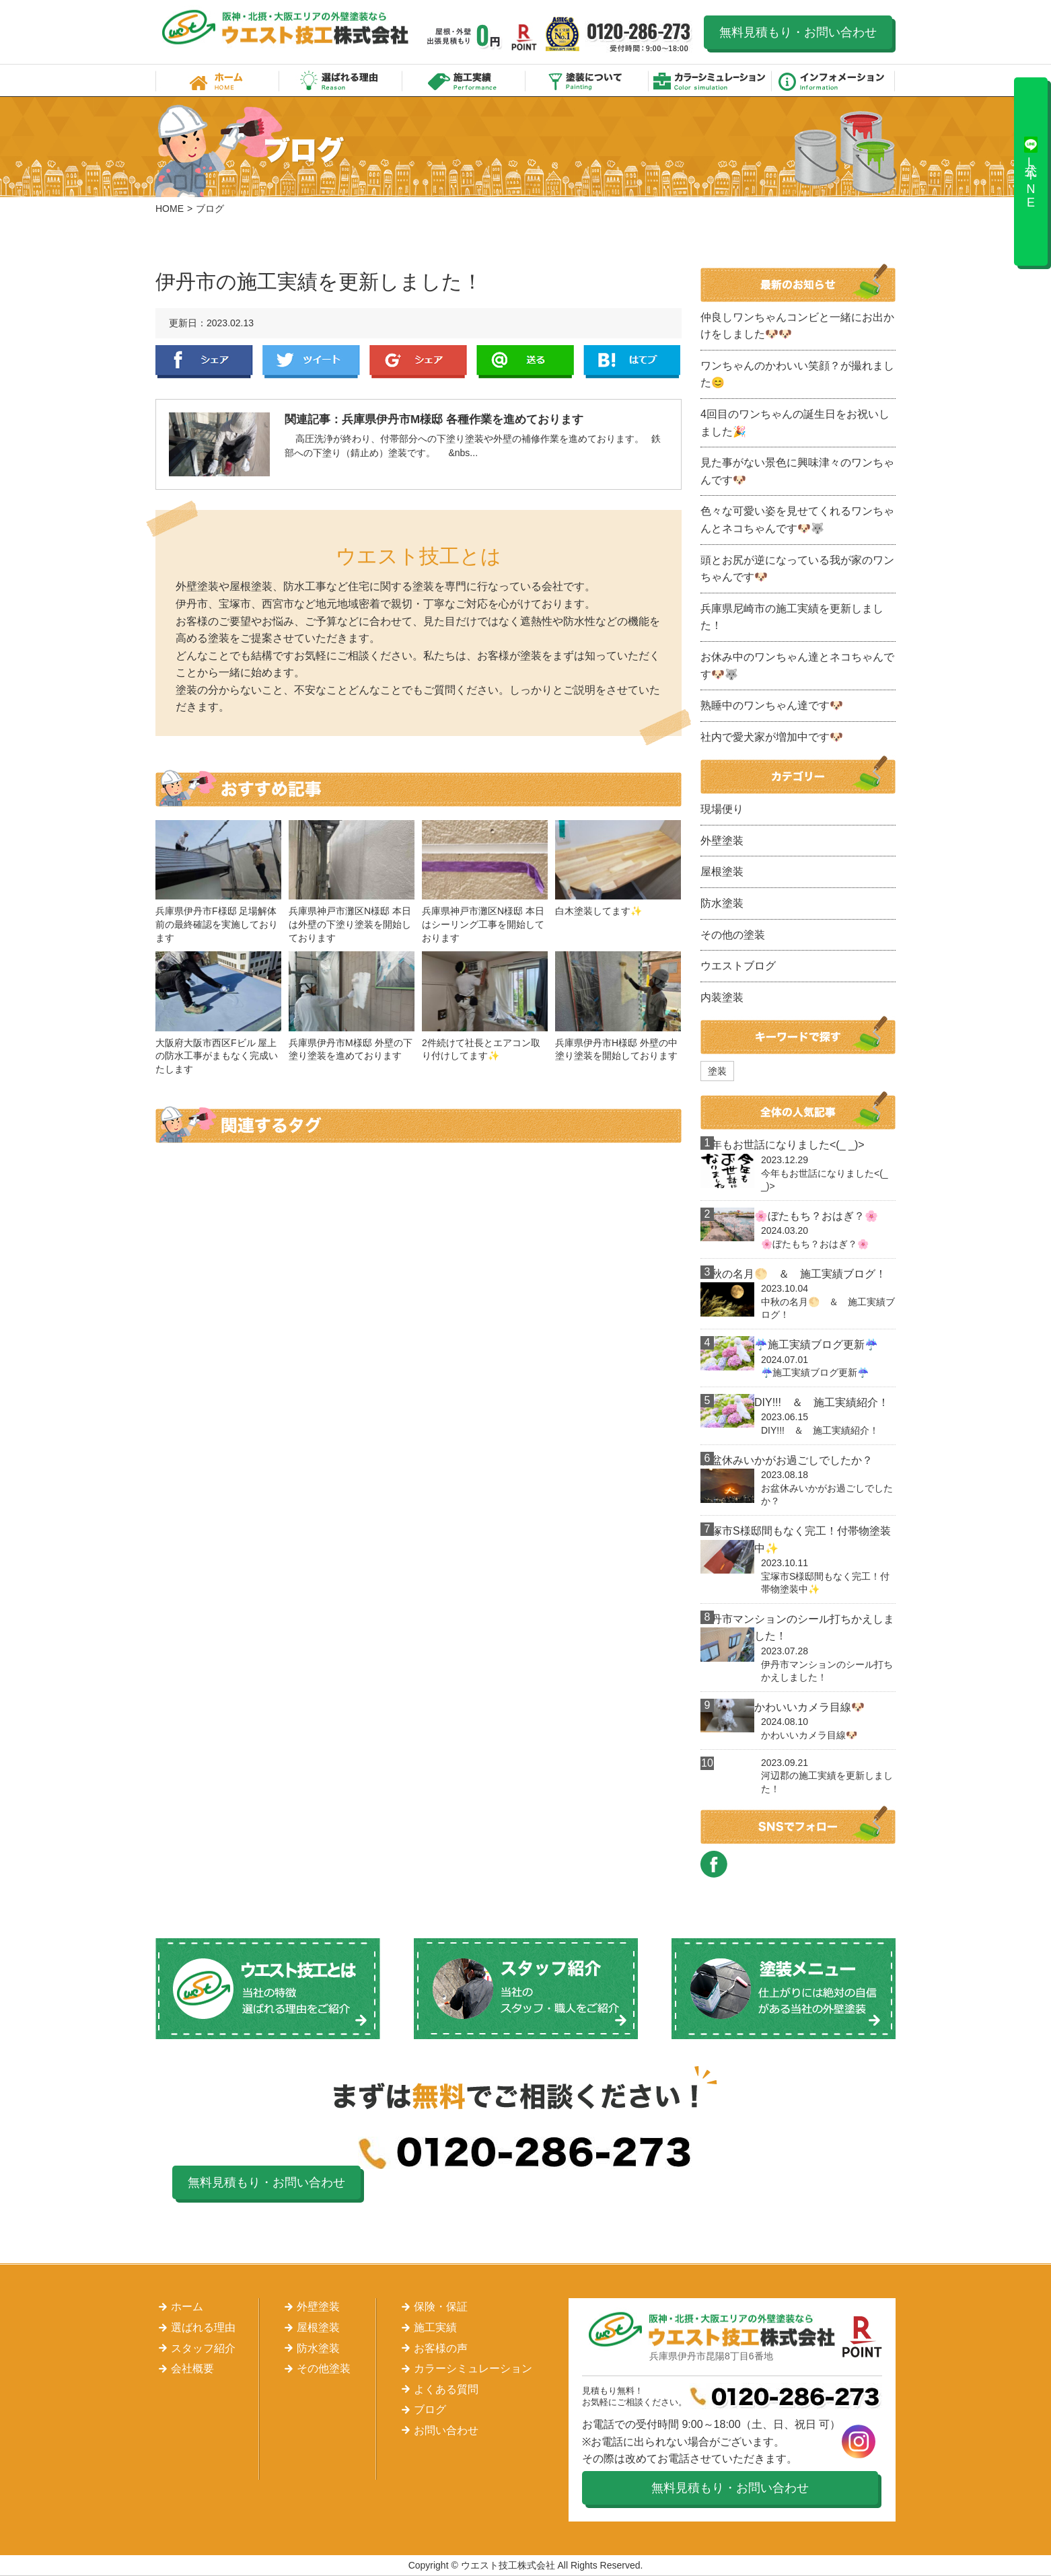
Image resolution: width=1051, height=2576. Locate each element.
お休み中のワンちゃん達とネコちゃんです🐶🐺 (797, 665)
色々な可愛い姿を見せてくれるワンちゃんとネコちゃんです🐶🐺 (797, 519)
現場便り (722, 809)
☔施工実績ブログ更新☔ (816, 1344)
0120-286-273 (639, 37)
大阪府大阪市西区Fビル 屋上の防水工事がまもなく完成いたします (216, 1055)
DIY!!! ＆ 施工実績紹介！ (821, 1402)
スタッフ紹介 (203, 2348)
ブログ (430, 2409)
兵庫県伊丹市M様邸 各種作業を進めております (462, 419)
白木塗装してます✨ (598, 911)
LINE (525, 362)
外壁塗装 (722, 840)
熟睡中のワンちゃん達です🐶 (771, 705)
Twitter (311, 362)
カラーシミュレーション (710, 80)
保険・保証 (441, 2306)
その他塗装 (324, 2368)
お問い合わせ (446, 2430)
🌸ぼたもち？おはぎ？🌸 (816, 1216)
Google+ (418, 362)
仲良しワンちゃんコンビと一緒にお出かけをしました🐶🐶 (797, 325)
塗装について (587, 80)
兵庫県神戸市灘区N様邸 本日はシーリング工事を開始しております (483, 924)
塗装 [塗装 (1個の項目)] (717, 1071)
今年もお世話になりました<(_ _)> (782, 1144)
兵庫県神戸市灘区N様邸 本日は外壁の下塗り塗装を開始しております (350, 924)
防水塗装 (722, 903)
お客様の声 (441, 2348)
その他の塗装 (732, 935)
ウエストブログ (738, 965)
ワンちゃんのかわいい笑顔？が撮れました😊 (797, 374)
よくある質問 (446, 2389)
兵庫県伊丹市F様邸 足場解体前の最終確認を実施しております (216, 924)
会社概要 (192, 2368)
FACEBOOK (713, 1864)
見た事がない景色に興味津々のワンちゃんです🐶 (797, 471)
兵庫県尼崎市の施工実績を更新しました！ (791, 617)
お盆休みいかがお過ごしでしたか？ (786, 1460)
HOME (169, 208)
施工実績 (464, 80)
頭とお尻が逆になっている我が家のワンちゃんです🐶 (797, 568)
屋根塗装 (722, 871)
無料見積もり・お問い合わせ (798, 32)
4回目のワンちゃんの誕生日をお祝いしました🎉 (795, 422)
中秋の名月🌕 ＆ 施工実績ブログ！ (793, 1274)
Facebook (204, 362)
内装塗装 (722, 997)
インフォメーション (833, 80)
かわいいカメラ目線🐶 (809, 1707)
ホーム (217, 80)
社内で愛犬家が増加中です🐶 (771, 737)
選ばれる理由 (340, 80)
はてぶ (632, 362)
